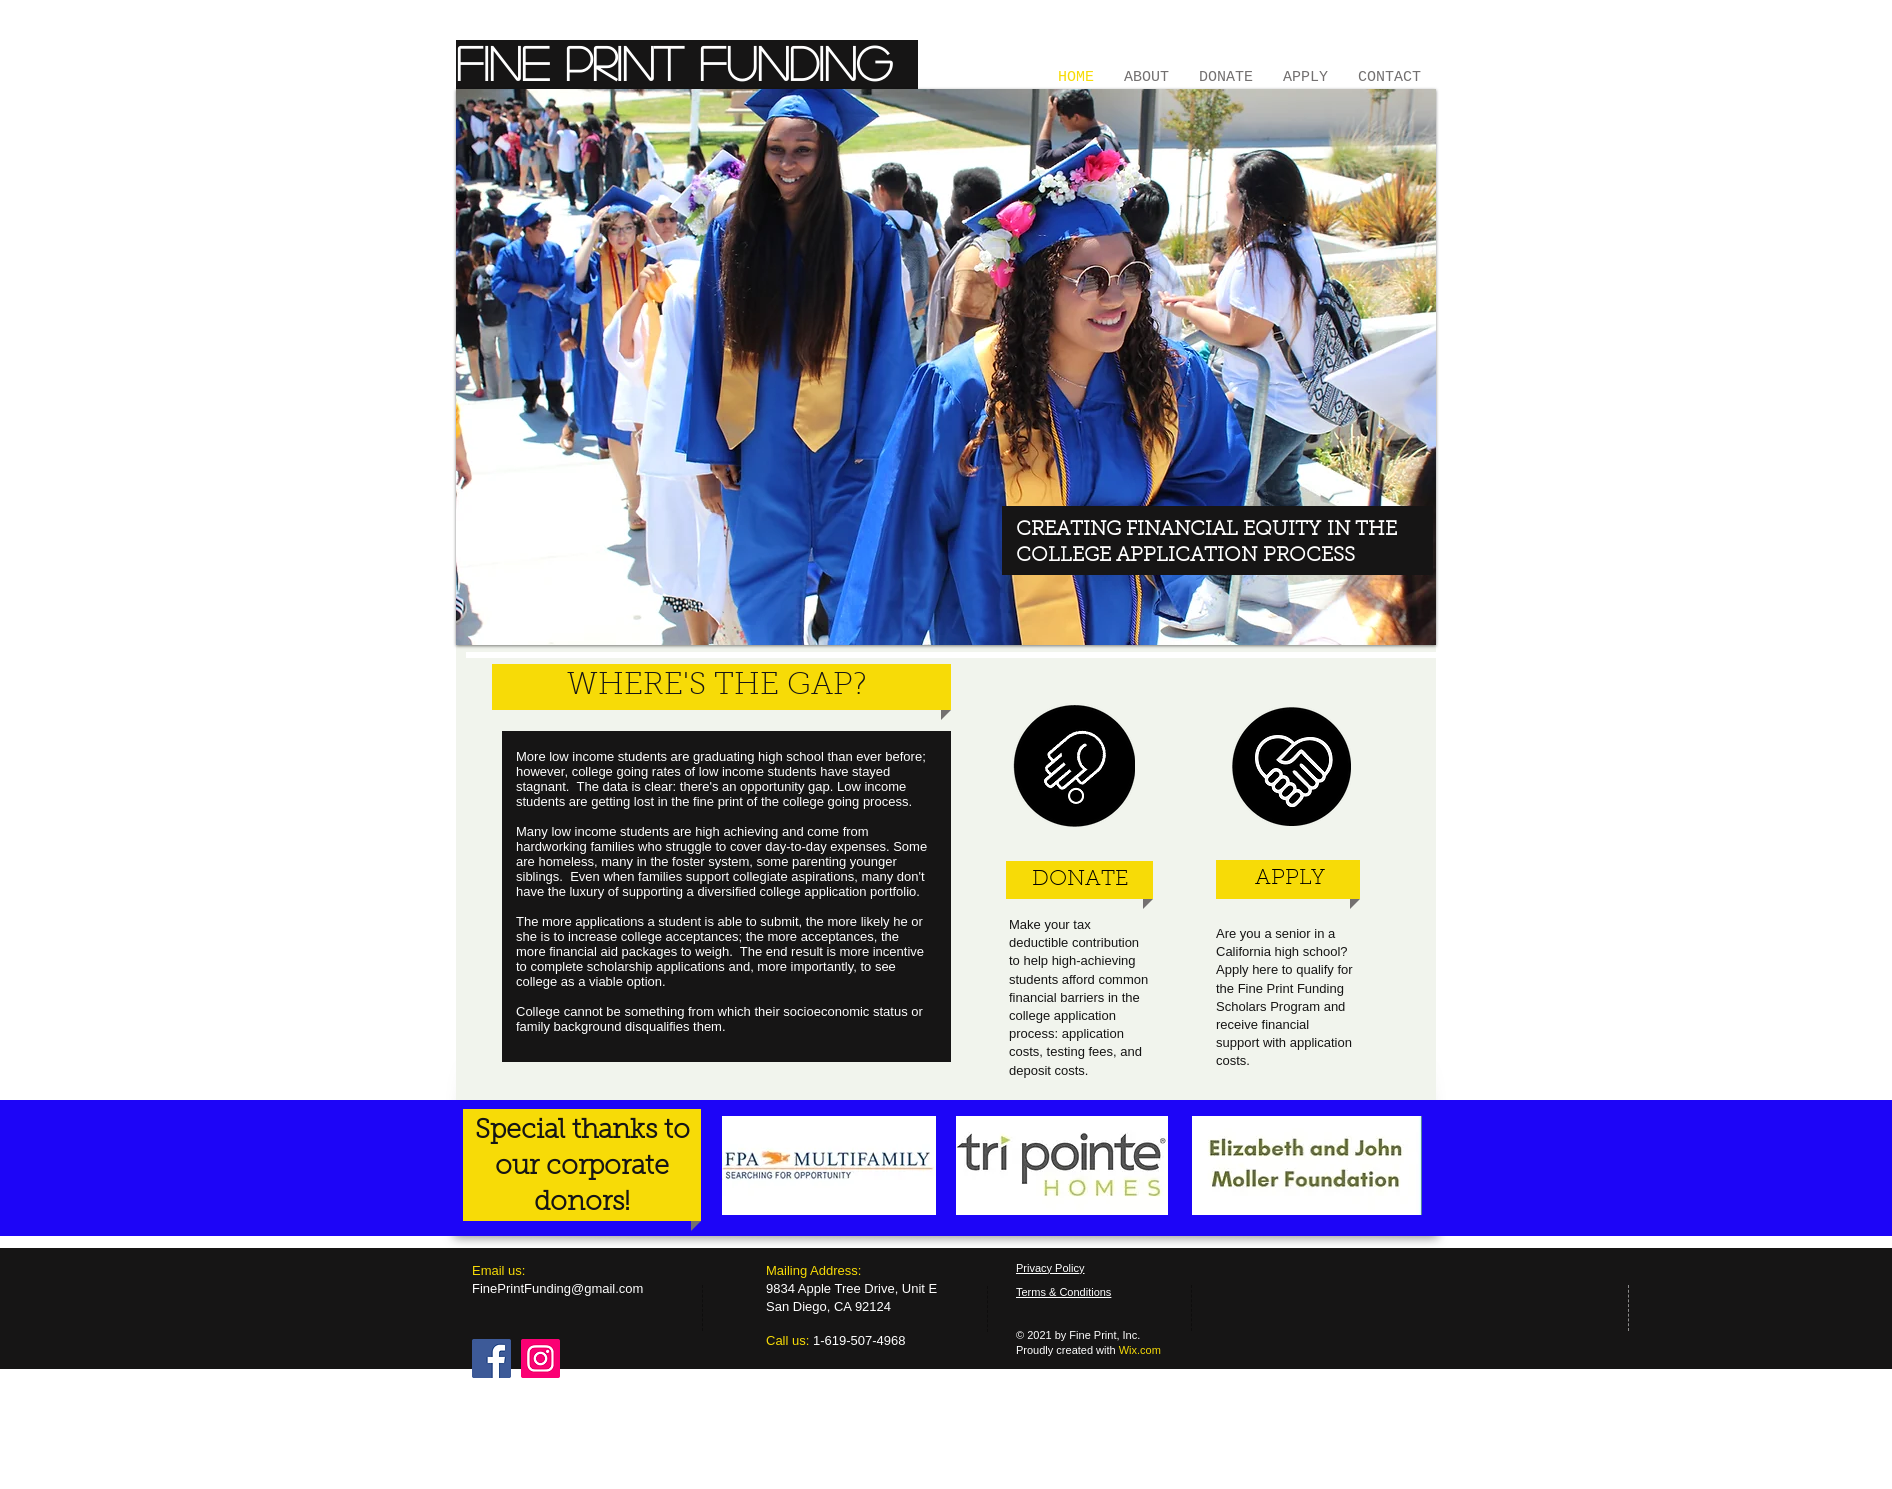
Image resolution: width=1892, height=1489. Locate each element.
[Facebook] (491, 1358)
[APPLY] (1290, 879)
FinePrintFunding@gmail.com (557, 1288)
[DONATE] (1080, 880)
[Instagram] (540, 1358)
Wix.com (1140, 1350)
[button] (946, 367)
